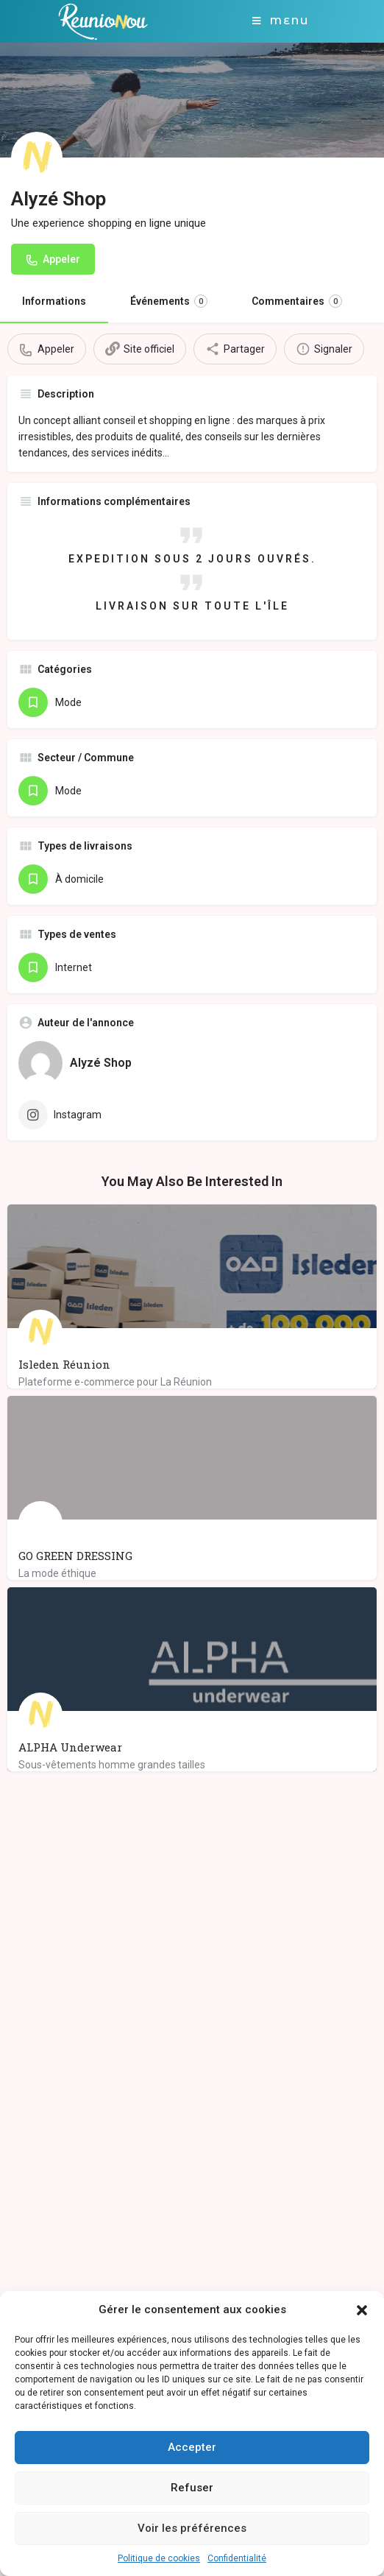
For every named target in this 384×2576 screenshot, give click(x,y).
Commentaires (297, 301)
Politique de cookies (159, 2558)
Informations (54, 301)
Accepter (192, 2447)
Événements (168, 301)
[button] (362, 2310)
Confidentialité (236, 2558)
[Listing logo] (37, 157)
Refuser (192, 2487)
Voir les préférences (192, 2528)
